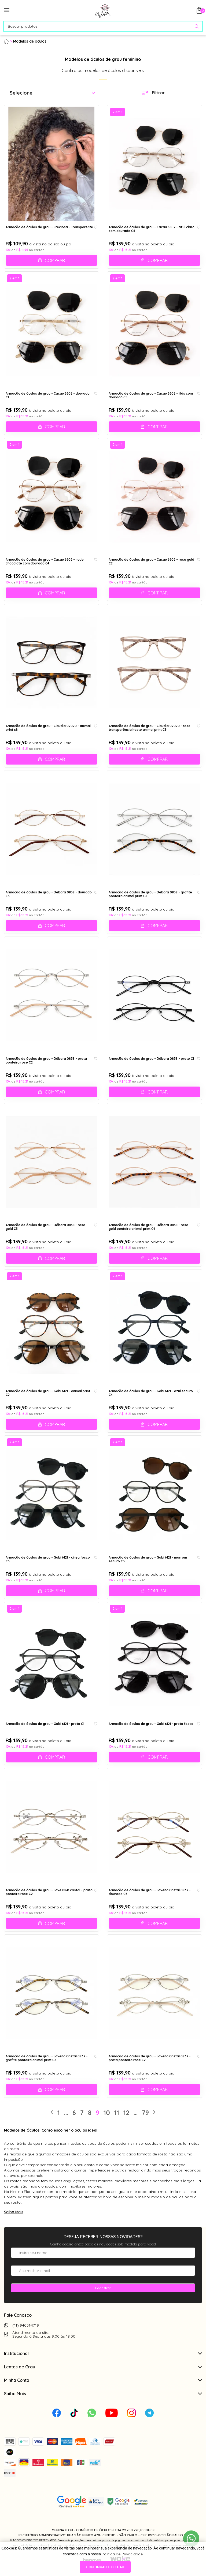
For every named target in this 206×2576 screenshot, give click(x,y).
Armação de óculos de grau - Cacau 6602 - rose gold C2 (151, 561)
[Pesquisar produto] (197, 26)
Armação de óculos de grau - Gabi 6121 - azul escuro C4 (151, 1393)
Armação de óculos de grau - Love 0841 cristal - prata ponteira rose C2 (49, 1892)
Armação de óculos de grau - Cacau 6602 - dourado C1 (48, 395)
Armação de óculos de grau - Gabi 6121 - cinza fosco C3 (48, 1559)
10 (107, 2113)
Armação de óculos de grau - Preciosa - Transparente (49, 227)
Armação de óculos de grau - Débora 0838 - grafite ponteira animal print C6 (150, 894)
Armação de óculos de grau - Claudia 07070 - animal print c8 (48, 728)
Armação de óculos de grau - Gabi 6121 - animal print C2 (48, 1393)
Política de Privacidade (122, 2554)
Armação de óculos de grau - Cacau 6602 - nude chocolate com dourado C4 (45, 561)
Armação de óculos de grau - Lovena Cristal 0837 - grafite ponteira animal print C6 (47, 2058)
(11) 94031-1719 (25, 2325)
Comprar (55, 260)
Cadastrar (103, 2288)
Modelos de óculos (29, 41)
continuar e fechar (105, 2567)
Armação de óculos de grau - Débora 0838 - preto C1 (151, 1059)
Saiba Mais (13, 2212)
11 (116, 2113)
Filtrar (158, 92)
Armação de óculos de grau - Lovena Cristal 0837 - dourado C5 (150, 1892)
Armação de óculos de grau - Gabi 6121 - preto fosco (151, 1724)
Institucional (103, 2353)
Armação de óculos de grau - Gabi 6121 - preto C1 (45, 1724)
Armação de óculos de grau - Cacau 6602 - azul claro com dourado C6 (151, 229)
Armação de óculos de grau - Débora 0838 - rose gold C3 (45, 1227)
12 (126, 2113)
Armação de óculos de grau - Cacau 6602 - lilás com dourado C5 (151, 395)
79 (145, 2113)
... (66, 2113)
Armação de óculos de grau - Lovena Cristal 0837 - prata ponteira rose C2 (150, 2058)
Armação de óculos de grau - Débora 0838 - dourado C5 (49, 894)
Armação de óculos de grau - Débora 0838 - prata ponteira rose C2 (46, 1060)
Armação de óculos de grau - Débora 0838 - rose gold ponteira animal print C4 (148, 1227)
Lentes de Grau (103, 2366)
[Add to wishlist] (95, 227)
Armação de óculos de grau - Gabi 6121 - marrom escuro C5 (148, 1559)
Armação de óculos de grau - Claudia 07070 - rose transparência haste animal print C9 (149, 728)
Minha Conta (103, 2380)
